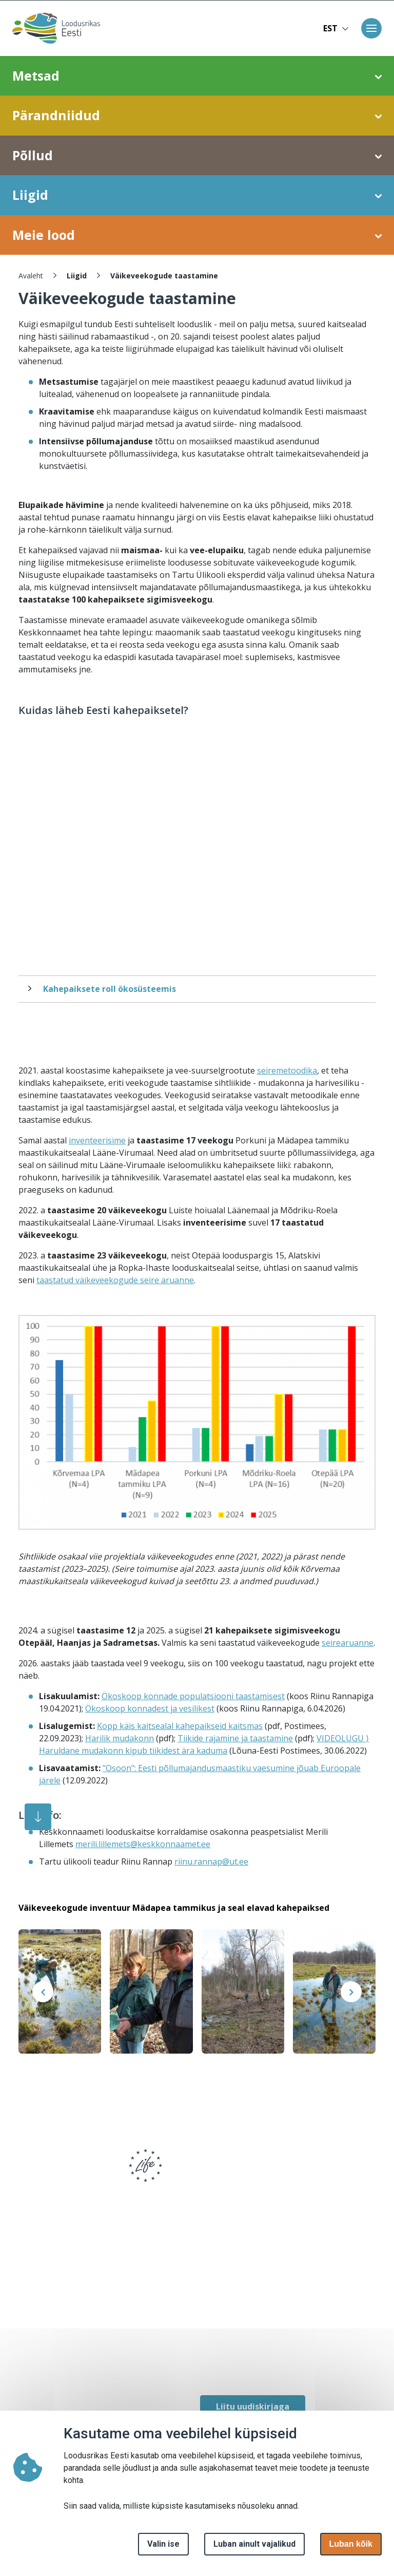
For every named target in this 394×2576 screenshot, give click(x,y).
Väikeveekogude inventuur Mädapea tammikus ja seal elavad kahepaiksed (173, 1907)
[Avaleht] (53, 28)
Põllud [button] (197, 155)
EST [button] (336, 28)
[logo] (52, 2172)
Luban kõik (350, 2544)
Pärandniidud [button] (197, 115)
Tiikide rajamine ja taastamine (235, 1738)
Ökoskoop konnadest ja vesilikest (149, 1708)
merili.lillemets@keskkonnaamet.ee (142, 1844)
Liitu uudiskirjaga (252, 2406)
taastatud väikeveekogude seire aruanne (115, 1280)
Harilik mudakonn (119, 1738)
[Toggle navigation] (371, 28)
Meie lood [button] (197, 235)
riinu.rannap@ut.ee (211, 1861)
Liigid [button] (197, 195)
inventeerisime (97, 1140)
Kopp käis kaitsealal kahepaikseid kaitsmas (180, 1726)
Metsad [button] (197, 76)
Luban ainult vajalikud (254, 2544)
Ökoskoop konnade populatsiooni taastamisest (193, 1696)
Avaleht (30, 275)
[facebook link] (205, 2364)
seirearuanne (347, 1642)
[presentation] (42, 1991)
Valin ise (163, 2544)
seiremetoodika (287, 1070)
